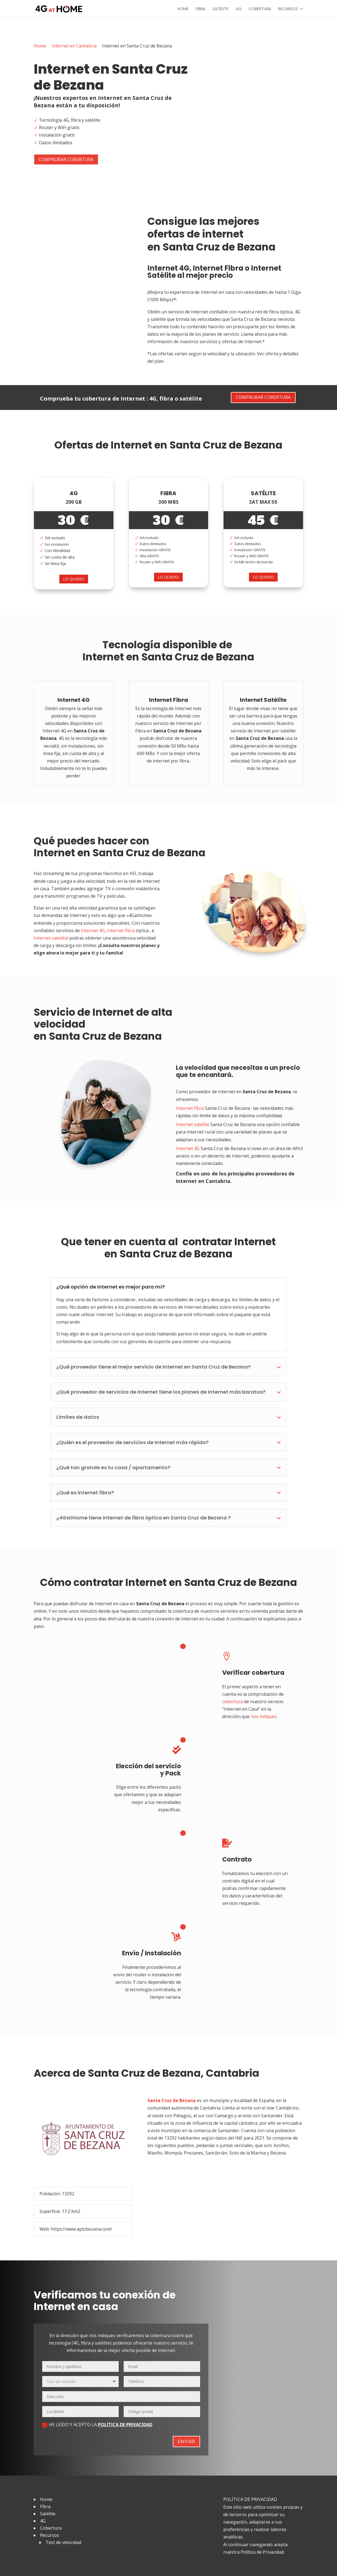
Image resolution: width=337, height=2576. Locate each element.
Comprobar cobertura (66, 159)
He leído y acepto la (97, 2425)
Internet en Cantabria (74, 46)
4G (239, 9)
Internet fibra (121, 930)
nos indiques (264, 1716)
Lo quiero (73, 579)
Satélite (221, 9)
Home (183, 9)
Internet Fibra (218, 268)
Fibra (200, 9)
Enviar (186, 2441)
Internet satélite (192, 1124)
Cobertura (260, 9)
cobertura (232, 1701)
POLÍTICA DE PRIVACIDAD (125, 2425)
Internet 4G (168, 268)
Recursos (288, 9)
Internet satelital (51, 938)
